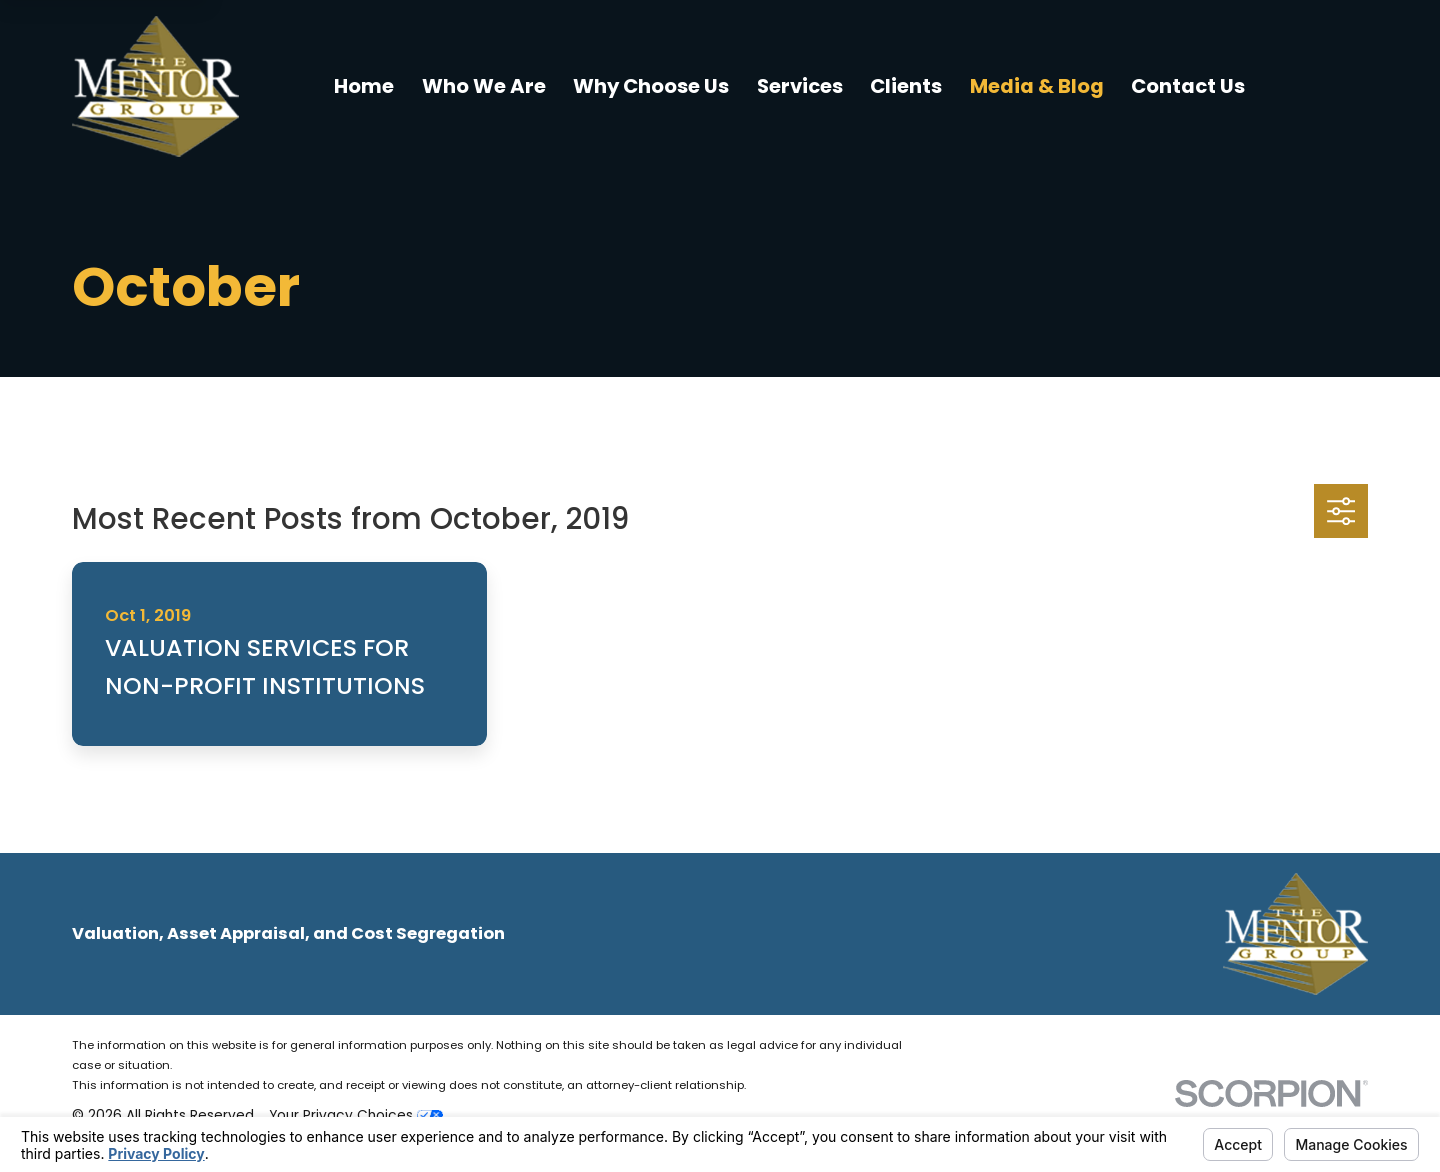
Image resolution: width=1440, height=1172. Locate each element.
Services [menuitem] (800, 86)
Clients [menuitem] (906, 86)
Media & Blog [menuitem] (1037, 86)
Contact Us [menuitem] (1188, 86)
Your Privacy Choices (356, 1115)
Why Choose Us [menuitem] (651, 86)
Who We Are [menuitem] (484, 86)
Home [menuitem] (364, 86)
